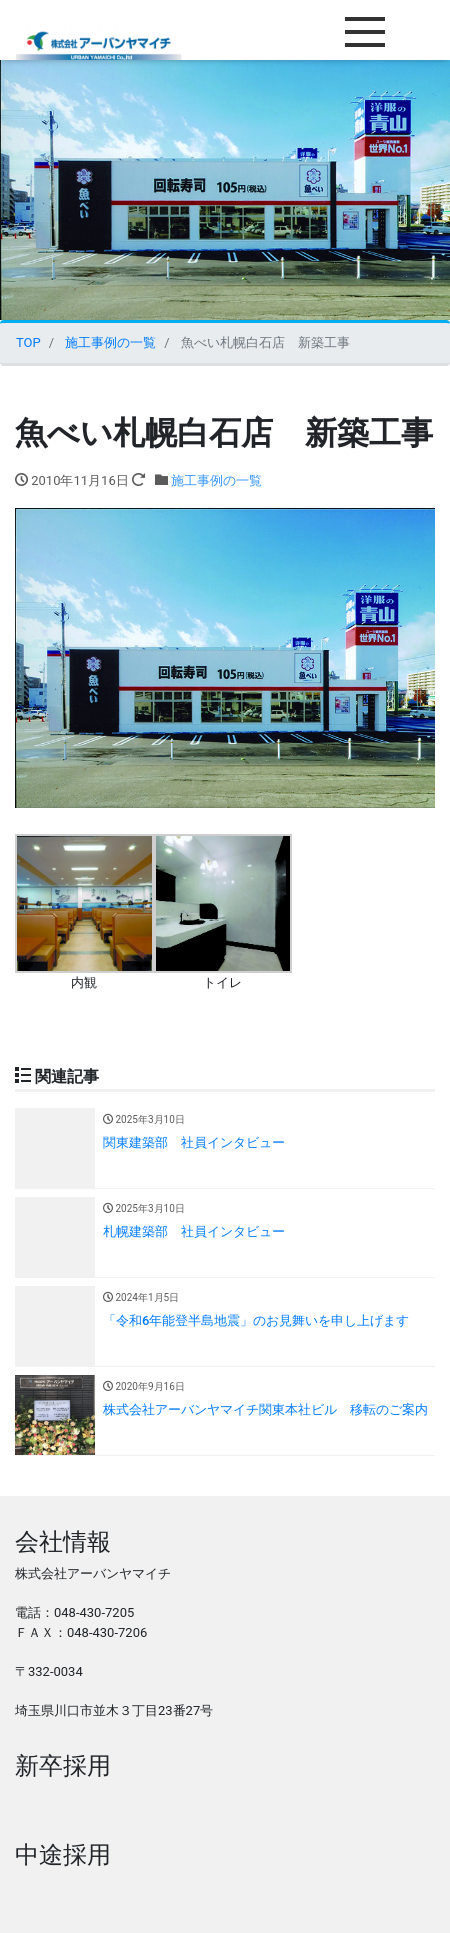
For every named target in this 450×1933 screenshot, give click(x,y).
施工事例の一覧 (216, 480)
